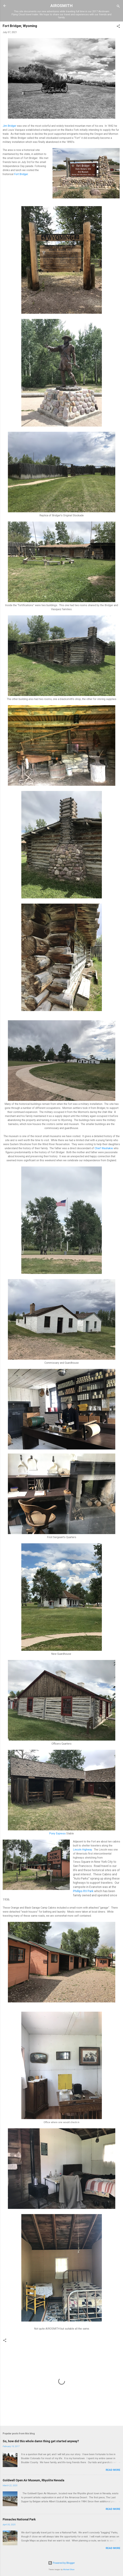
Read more (113, 2469)
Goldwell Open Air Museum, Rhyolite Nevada (33, 2480)
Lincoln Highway (82, 1849)
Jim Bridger (9, 125)
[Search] (118, 7)
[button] (118, 26)
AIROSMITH (61, 5)
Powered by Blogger (61, 2562)
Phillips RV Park (83, 1891)
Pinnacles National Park (19, 2519)
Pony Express (57, 1833)
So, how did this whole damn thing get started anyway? (41, 2441)
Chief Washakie (104, 1148)
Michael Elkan (69, 2569)
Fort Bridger (21, 174)
